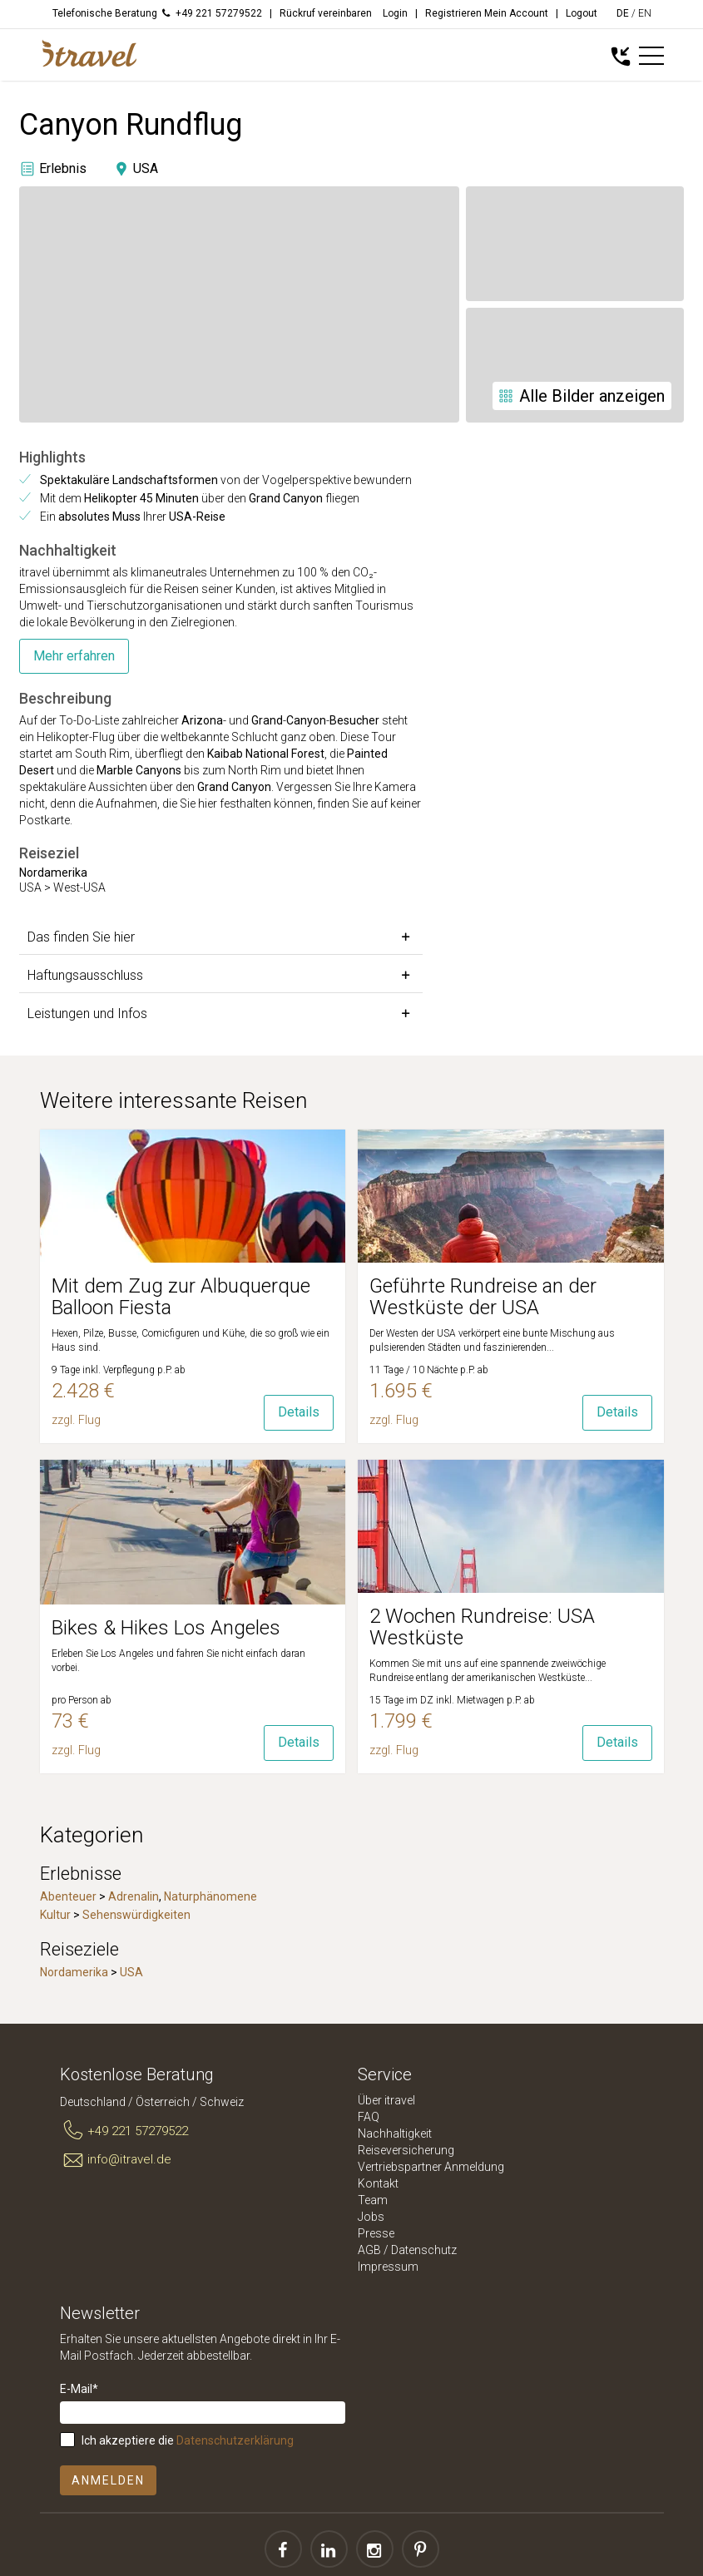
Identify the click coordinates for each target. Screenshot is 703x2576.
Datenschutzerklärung (235, 2440)
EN (644, 13)
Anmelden (108, 2480)
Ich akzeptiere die (188, 2440)
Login (395, 13)
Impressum (388, 2266)
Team (373, 2200)
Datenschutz (424, 2250)
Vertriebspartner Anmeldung (431, 2166)
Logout (581, 13)
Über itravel (386, 2100)
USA (131, 1972)
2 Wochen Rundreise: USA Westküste (482, 1626)
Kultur (55, 1914)
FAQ (368, 2117)
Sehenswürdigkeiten (136, 1914)
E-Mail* (79, 2389)
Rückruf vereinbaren (326, 13)
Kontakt (378, 2183)
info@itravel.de (116, 2160)
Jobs (371, 2216)
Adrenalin (133, 1896)
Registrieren (453, 13)
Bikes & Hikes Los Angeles (166, 1627)
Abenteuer (68, 1896)
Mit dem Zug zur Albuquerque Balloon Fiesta (181, 1296)
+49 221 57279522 (124, 2131)
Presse (376, 2233)
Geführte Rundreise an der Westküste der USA (483, 1296)
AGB (369, 2250)
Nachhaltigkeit (395, 2133)
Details (298, 1412)
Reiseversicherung (406, 2150)
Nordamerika (74, 1972)
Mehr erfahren (74, 656)
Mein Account (516, 13)
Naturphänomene (210, 1896)
